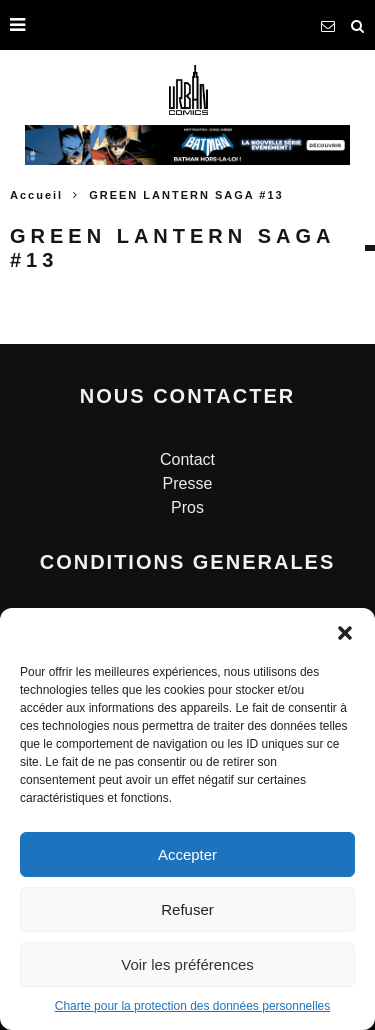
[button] (345, 633)
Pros (187, 507)
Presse (188, 483)
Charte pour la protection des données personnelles (193, 1006)
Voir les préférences (187, 964)
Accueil (36, 195)
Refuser (187, 909)
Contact (187, 459)
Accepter (187, 854)
